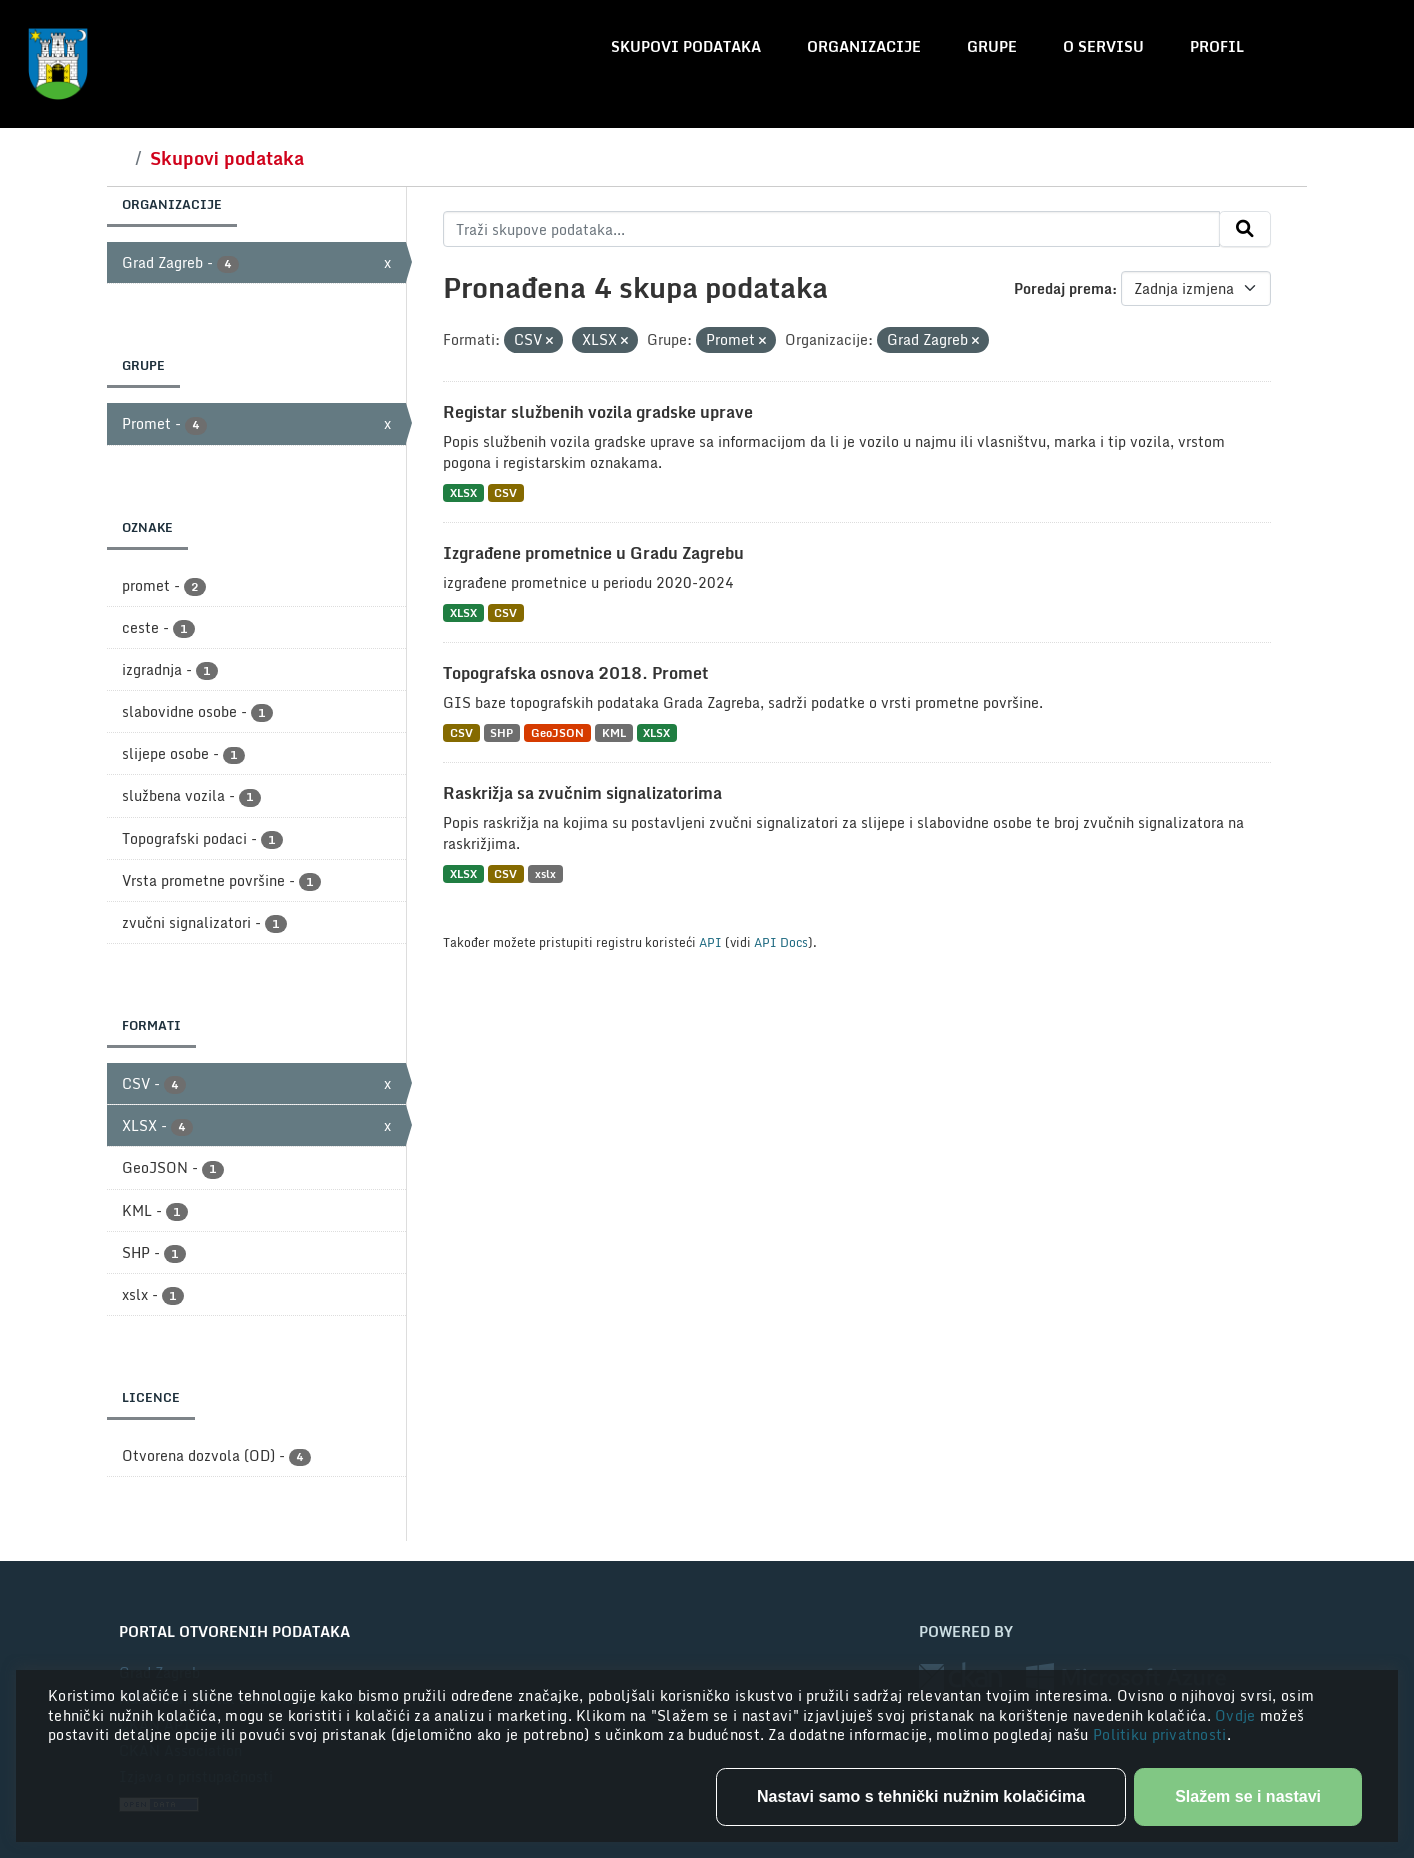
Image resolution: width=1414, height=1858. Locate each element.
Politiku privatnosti (1160, 1734)
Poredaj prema (1063, 288)
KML (614, 732)
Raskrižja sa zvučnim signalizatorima (582, 793)
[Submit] (1245, 229)
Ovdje (1237, 1715)
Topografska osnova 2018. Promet (575, 673)
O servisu (1103, 46)
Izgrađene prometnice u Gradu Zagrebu (593, 553)
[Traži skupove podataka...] (831, 229)
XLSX (463, 492)
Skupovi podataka (686, 46)
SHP (501, 732)
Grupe (992, 46)
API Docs (781, 942)
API (710, 942)
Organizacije (864, 46)
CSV (505, 492)
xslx (545, 873)
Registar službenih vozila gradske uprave (598, 412)
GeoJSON (557, 732)
